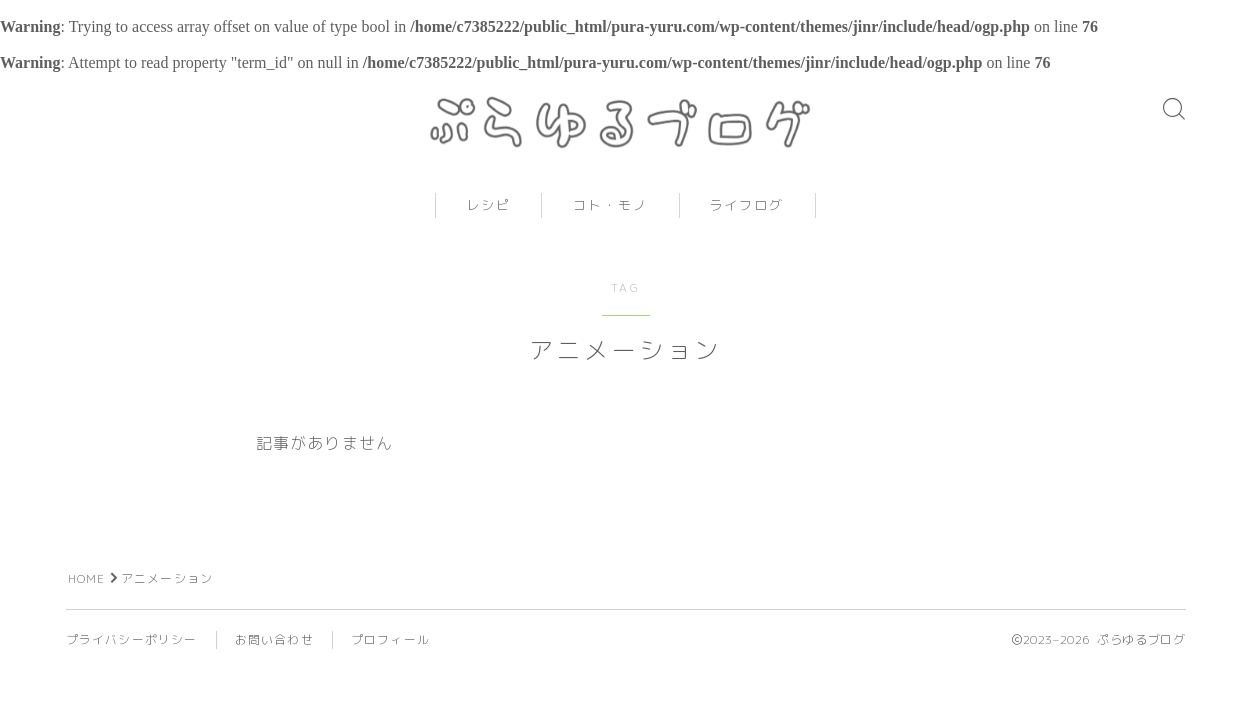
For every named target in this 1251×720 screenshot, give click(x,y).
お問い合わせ (274, 654)
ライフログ (747, 221)
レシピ (488, 221)
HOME (87, 593)
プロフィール (390, 654)
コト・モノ (611, 221)
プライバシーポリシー (132, 654)
